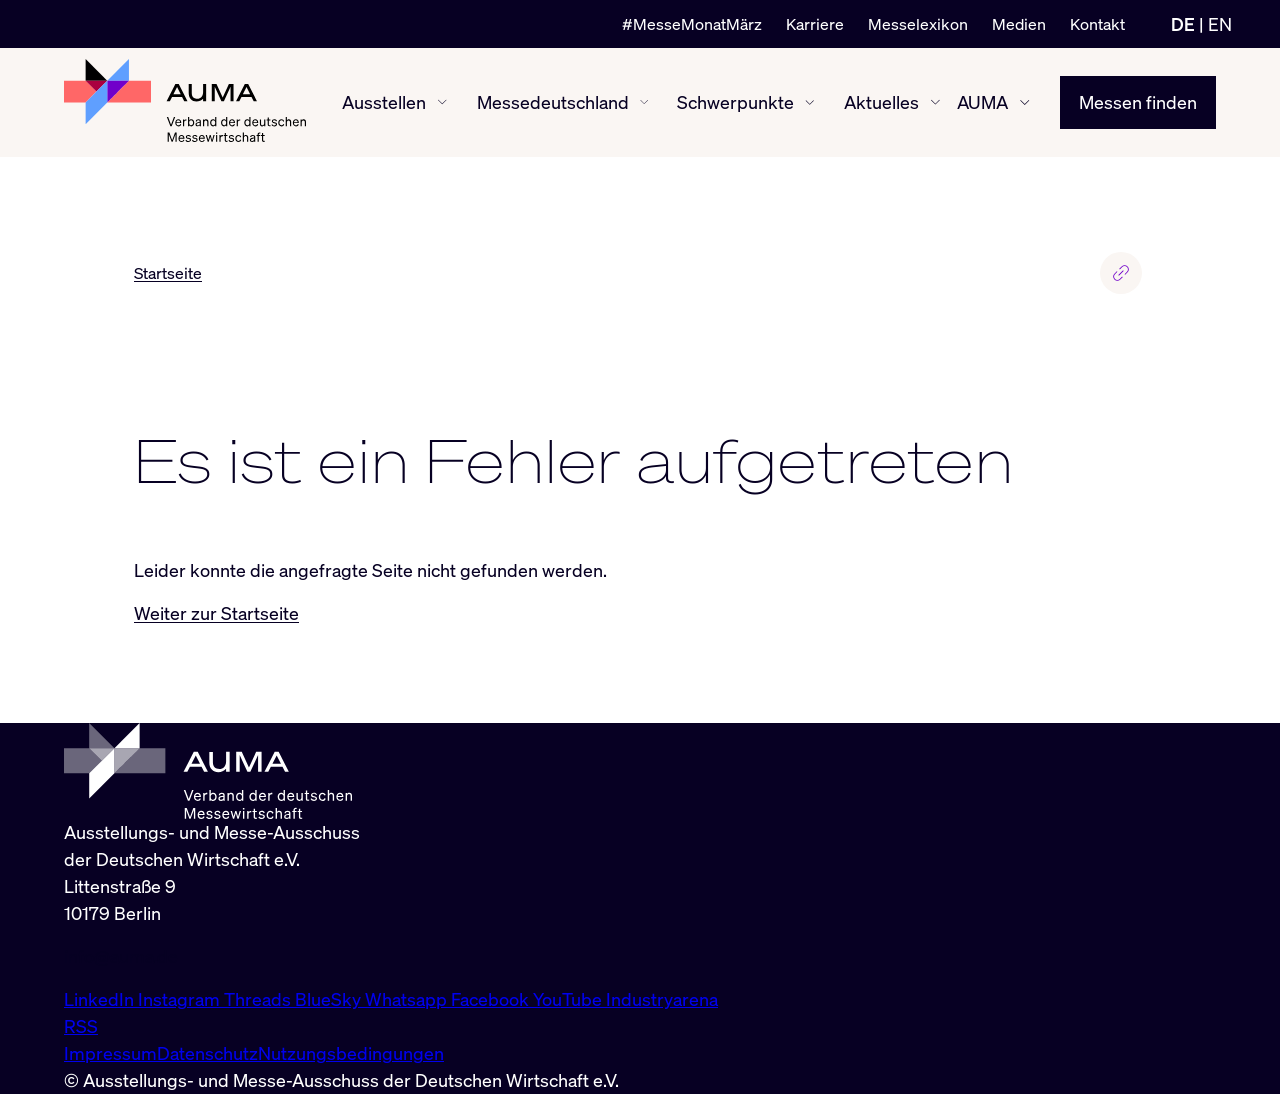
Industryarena (662, 999)
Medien (1019, 24)
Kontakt (1097, 24)
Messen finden (1138, 102)
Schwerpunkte (735, 102)
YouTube (569, 999)
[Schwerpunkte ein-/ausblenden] (810, 103)
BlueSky (330, 999)
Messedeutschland (553, 102)
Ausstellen (384, 102)
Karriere (815, 24)
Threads (259, 999)
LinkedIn (101, 999)
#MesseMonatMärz (692, 24)
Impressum (110, 1053)
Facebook (492, 999)
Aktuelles (881, 102)
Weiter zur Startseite (216, 613)
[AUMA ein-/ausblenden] (1025, 103)
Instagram (181, 999)
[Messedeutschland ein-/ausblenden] (644, 102)
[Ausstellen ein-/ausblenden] (442, 102)
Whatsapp (408, 999)
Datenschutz (207, 1053)
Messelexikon (918, 24)
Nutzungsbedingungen (351, 1053)
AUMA (982, 102)
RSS (81, 1026)
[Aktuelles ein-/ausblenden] (935, 102)
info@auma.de (121, 956)
